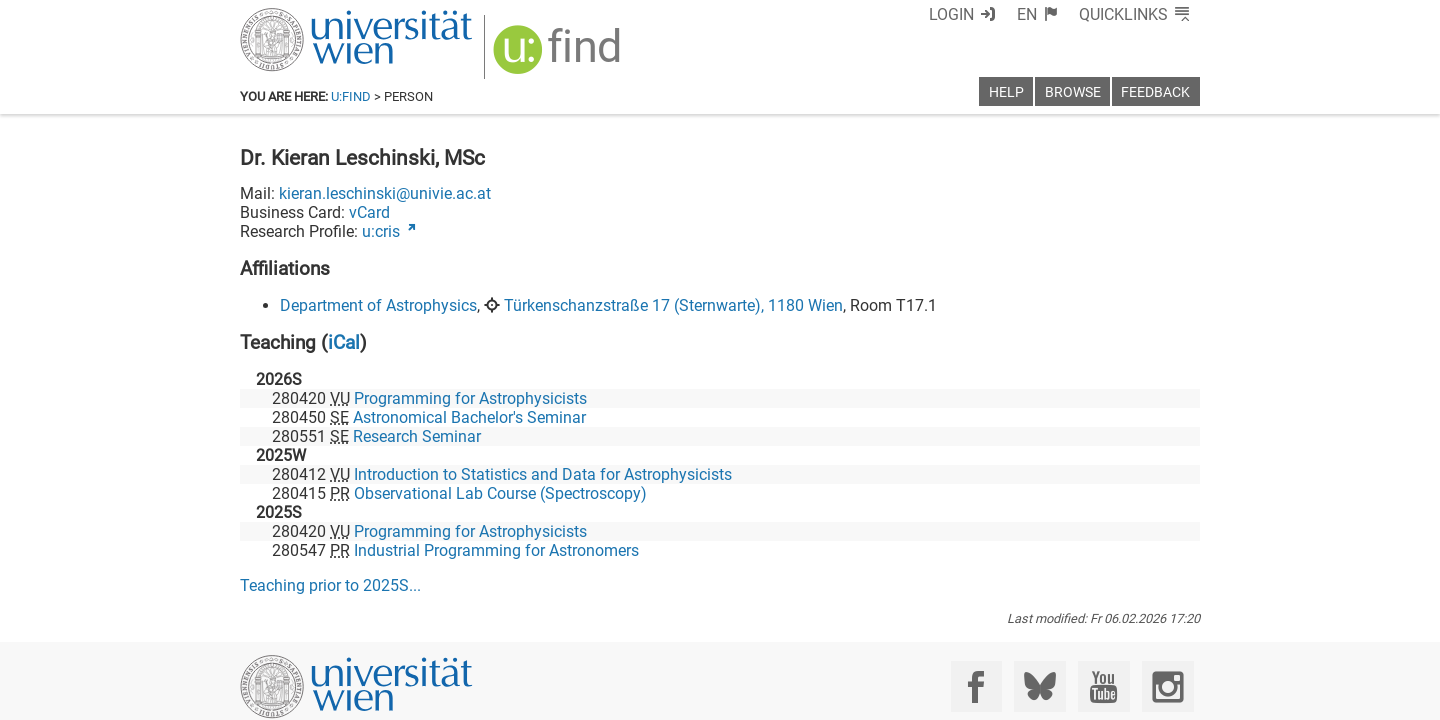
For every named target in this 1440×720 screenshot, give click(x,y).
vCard (369, 212)
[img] (559, 56)
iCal (344, 342)
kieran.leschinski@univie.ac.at (385, 193)
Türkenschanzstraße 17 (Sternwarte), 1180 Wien (673, 305)
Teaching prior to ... (330, 585)
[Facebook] (976, 686)
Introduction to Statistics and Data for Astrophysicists (543, 474)
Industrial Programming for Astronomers (496, 550)
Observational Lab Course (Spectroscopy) (500, 493)
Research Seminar (417, 436)
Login (951, 14)
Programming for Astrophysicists (470, 398)
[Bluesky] (1039, 686)
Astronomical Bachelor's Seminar (469, 417)
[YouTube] (1103, 686)
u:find (351, 96)
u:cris (381, 231)
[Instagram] (1167, 686)
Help (1006, 92)
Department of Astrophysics (378, 305)
